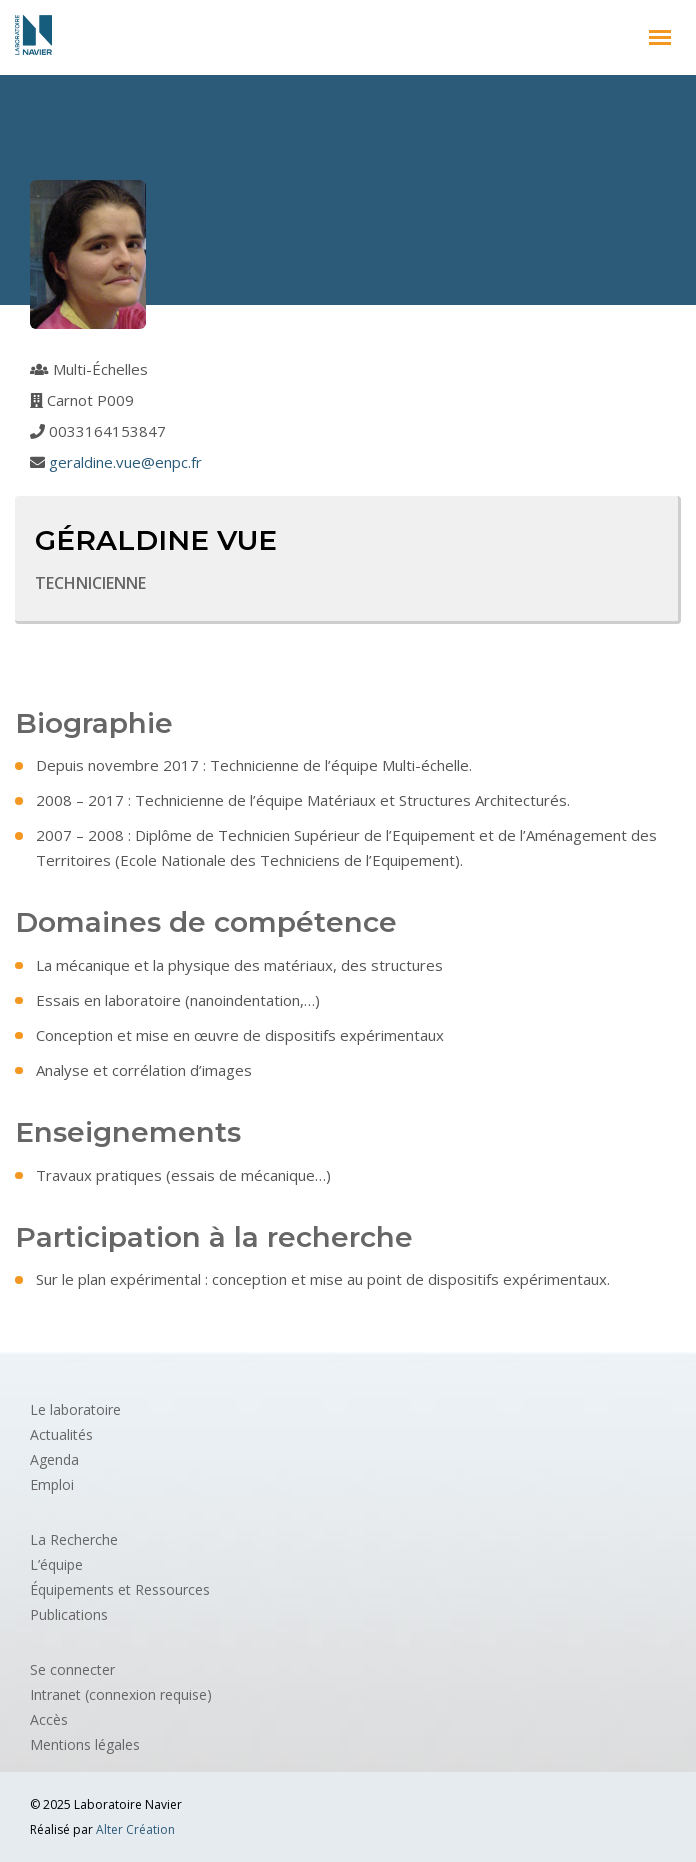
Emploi (52, 1484)
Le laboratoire (75, 1409)
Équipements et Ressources (120, 1589)
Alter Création (135, 1829)
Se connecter (72, 1669)
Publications (69, 1614)
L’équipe (56, 1564)
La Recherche (74, 1539)
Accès (49, 1719)
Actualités (61, 1434)
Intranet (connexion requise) (121, 1694)
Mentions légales (85, 1744)
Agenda (54, 1459)
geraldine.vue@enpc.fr (125, 462)
